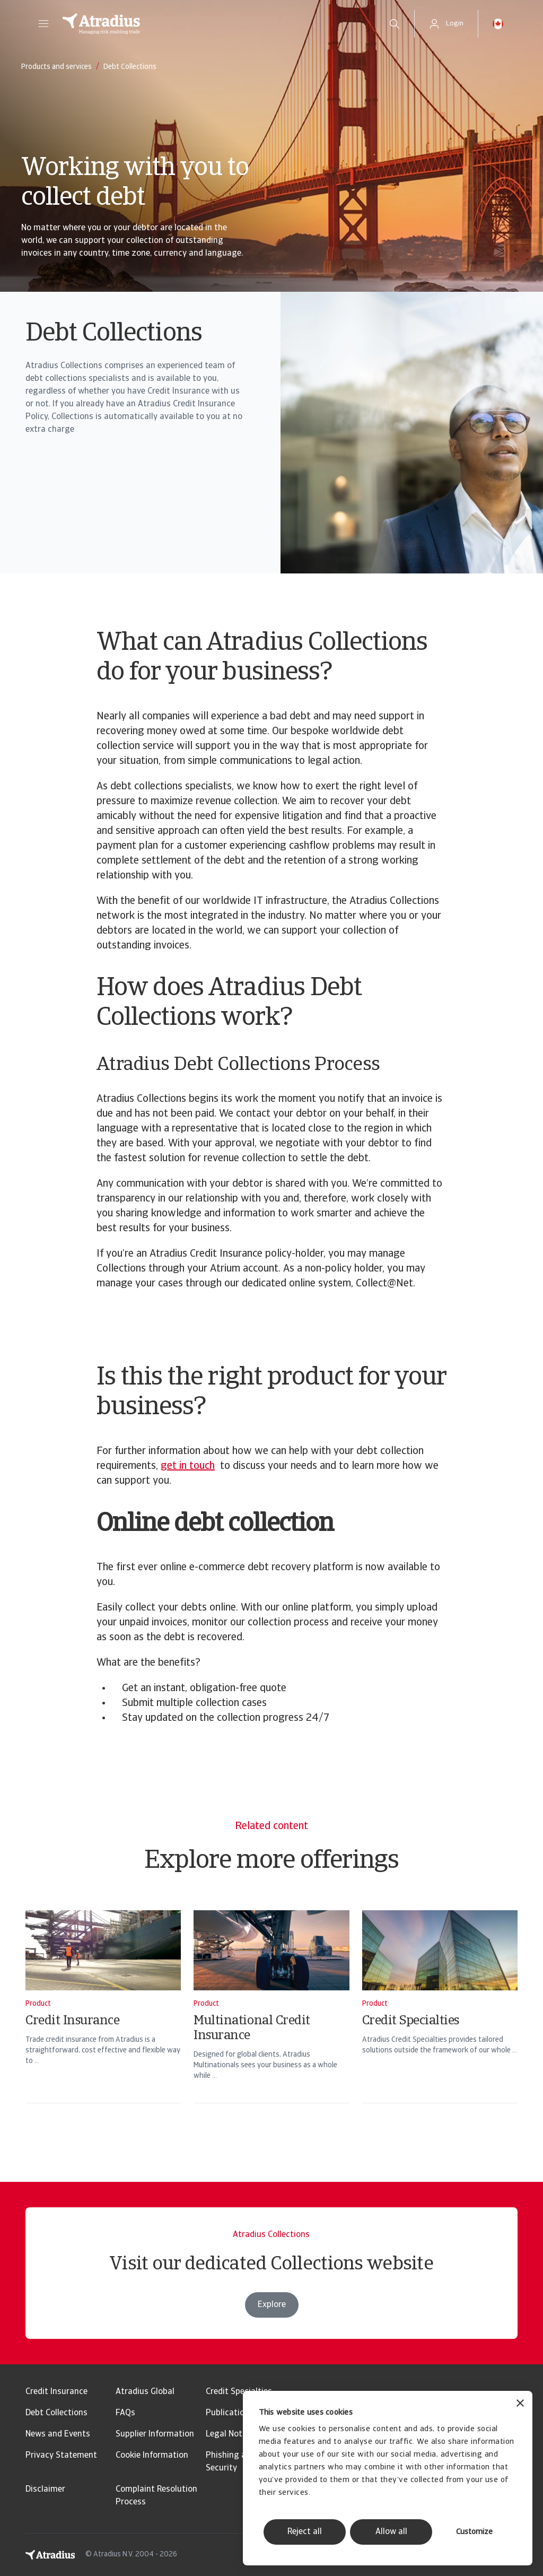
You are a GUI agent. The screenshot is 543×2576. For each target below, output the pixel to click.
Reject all (304, 2532)
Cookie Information (152, 2455)
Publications (229, 2413)
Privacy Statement (61, 2455)
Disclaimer (45, 2489)
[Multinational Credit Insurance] (271, 2020)
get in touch (188, 1466)
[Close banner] (520, 2404)
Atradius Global (145, 2392)
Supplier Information (155, 2434)
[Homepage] (214, 23)
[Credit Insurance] (103, 2020)
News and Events (57, 2434)
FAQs (125, 2413)
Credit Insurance (56, 2392)
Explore (272, 2326)
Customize (474, 2532)
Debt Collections (56, 2413)
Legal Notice (229, 2434)
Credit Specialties (239, 2392)
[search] (394, 24)
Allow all (391, 2532)
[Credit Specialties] (440, 2020)
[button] (43, 24)
